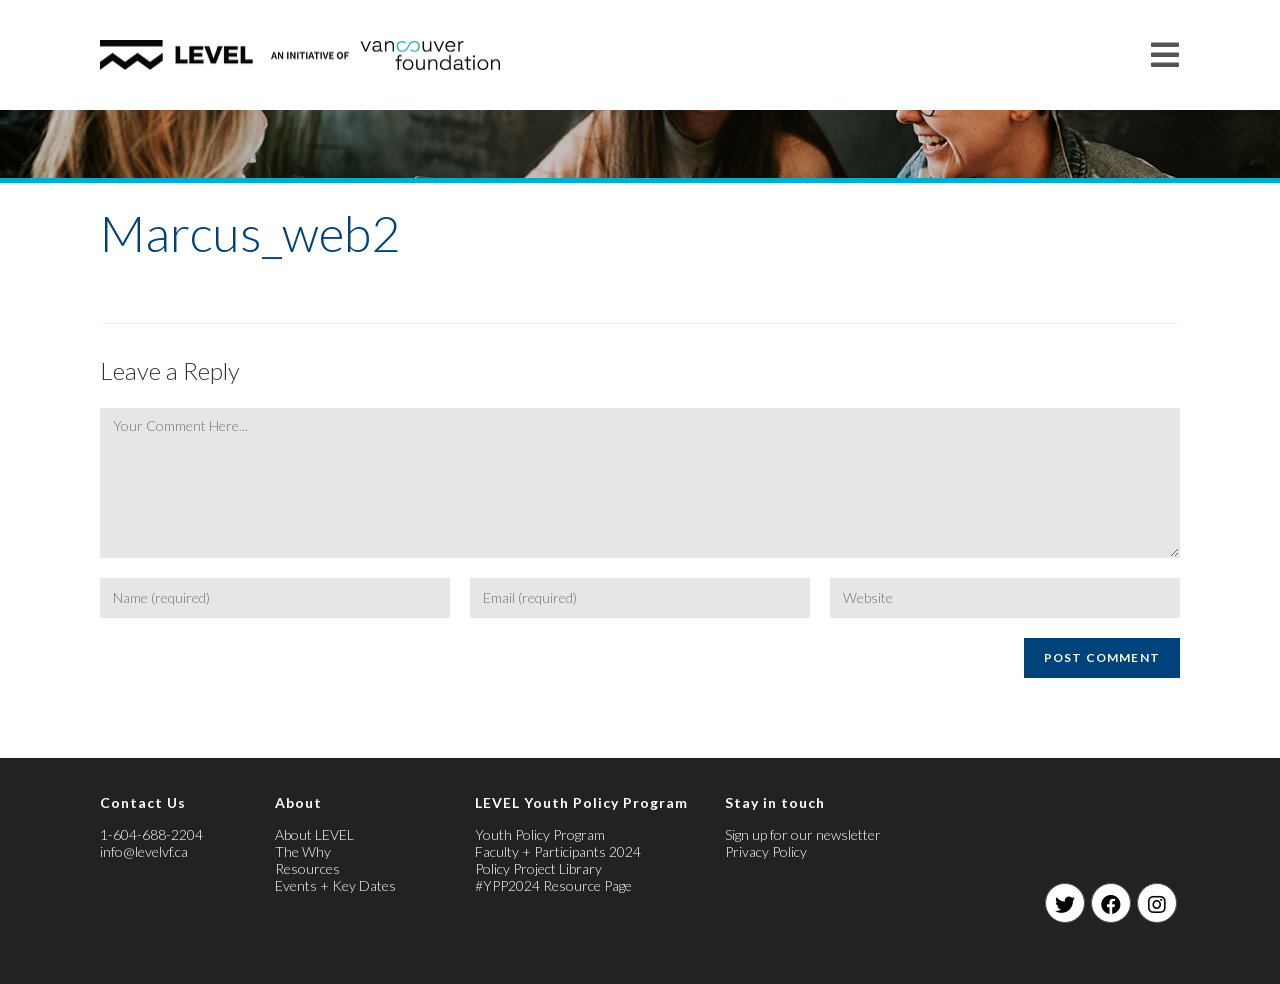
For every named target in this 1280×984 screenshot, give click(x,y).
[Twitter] (1065, 903)
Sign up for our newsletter (803, 834)
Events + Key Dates (335, 885)
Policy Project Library (538, 868)
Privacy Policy (766, 851)
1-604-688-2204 (151, 834)
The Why (303, 851)
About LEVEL (314, 834)
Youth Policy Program (540, 834)
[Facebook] (1111, 903)
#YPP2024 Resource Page (553, 885)
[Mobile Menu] (1165, 54)
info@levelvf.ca (144, 851)
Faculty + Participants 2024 (558, 851)
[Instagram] (1157, 903)
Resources (307, 868)
